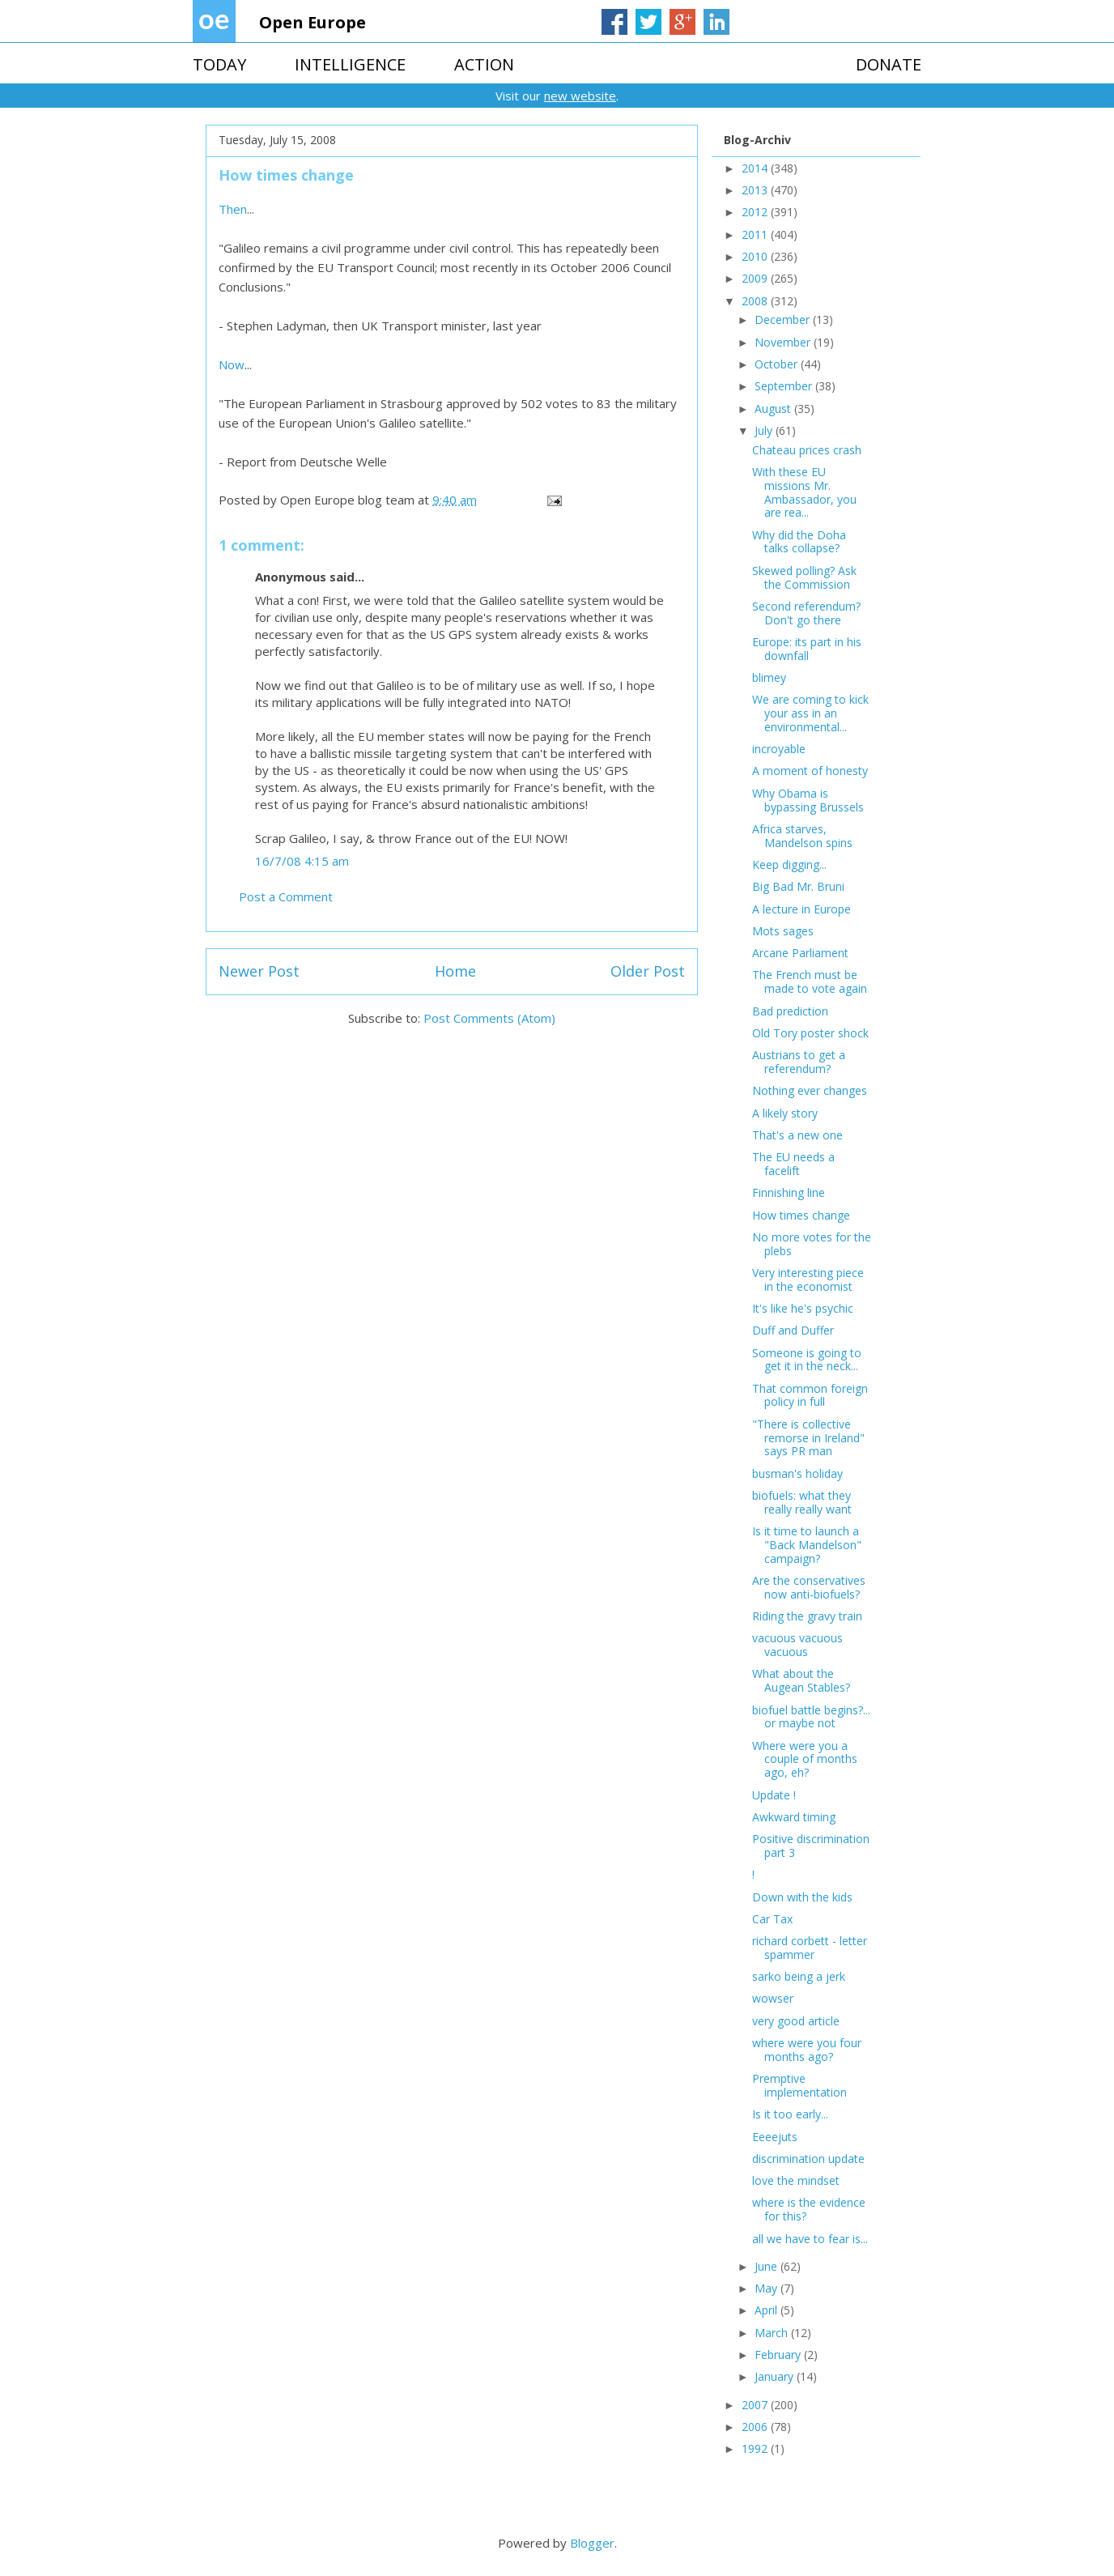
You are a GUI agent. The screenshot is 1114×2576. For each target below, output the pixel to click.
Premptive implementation (799, 2085)
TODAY (219, 64)
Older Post (647, 971)
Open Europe (312, 22)
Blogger (592, 2543)
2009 (756, 278)
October (778, 364)
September (785, 386)
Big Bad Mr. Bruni (798, 886)
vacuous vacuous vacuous (797, 1644)
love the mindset (796, 2180)
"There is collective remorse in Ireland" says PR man (808, 1437)
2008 (756, 301)
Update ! (774, 1795)
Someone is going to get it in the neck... (806, 1359)
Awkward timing (794, 1816)
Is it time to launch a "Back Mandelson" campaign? (806, 1544)
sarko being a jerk (798, 1976)
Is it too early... (790, 2114)
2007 (756, 2404)
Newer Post (259, 971)
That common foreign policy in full (810, 1395)
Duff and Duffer (793, 1330)
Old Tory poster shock (810, 1033)
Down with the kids (802, 1897)
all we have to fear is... (810, 2238)
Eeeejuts (774, 2136)
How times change (801, 1215)
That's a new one (797, 1135)
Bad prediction (790, 1011)
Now (231, 364)
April (767, 2310)
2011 (756, 234)
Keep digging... (789, 864)
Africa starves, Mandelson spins (802, 835)
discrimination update (808, 2158)
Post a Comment (286, 896)
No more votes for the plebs (811, 1243)
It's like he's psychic (802, 1308)
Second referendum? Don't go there (806, 613)
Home (455, 971)
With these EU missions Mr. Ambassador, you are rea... (804, 492)
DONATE (888, 64)
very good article (796, 2021)
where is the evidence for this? (808, 2209)
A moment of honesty (810, 770)
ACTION (484, 64)
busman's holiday (797, 1473)
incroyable (779, 748)
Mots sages (783, 931)
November (784, 342)
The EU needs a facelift (793, 1163)
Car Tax (772, 1919)
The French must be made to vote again (809, 981)
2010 (756, 256)
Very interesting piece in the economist (808, 1279)
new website (580, 95)
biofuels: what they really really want (802, 1502)
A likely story (785, 1113)
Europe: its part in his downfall (806, 648)
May (767, 2288)
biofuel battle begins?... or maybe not (811, 1716)
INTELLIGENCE (350, 64)
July (765, 430)
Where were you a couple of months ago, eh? (804, 1759)
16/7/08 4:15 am (302, 861)
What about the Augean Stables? (801, 1680)
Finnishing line (788, 1192)
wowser (772, 1998)
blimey (769, 677)
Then (233, 209)
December (784, 319)
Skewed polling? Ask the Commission (804, 577)
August (774, 408)
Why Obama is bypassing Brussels (808, 800)
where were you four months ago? (806, 2049)
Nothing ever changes (809, 1090)
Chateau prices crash (806, 450)
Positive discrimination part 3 (811, 1845)
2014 (756, 168)
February (779, 2354)
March (773, 2332)
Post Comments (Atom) (489, 1018)
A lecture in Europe (801, 909)
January (776, 2376)
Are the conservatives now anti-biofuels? (808, 1587)
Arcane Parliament (800, 952)
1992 (756, 2448)
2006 (756, 2426)
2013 (756, 190)
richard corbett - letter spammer (809, 1947)
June (767, 2266)
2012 (756, 211)
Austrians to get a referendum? (798, 1061)
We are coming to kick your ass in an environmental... (810, 713)
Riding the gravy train (807, 1616)
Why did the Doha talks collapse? (799, 541)
